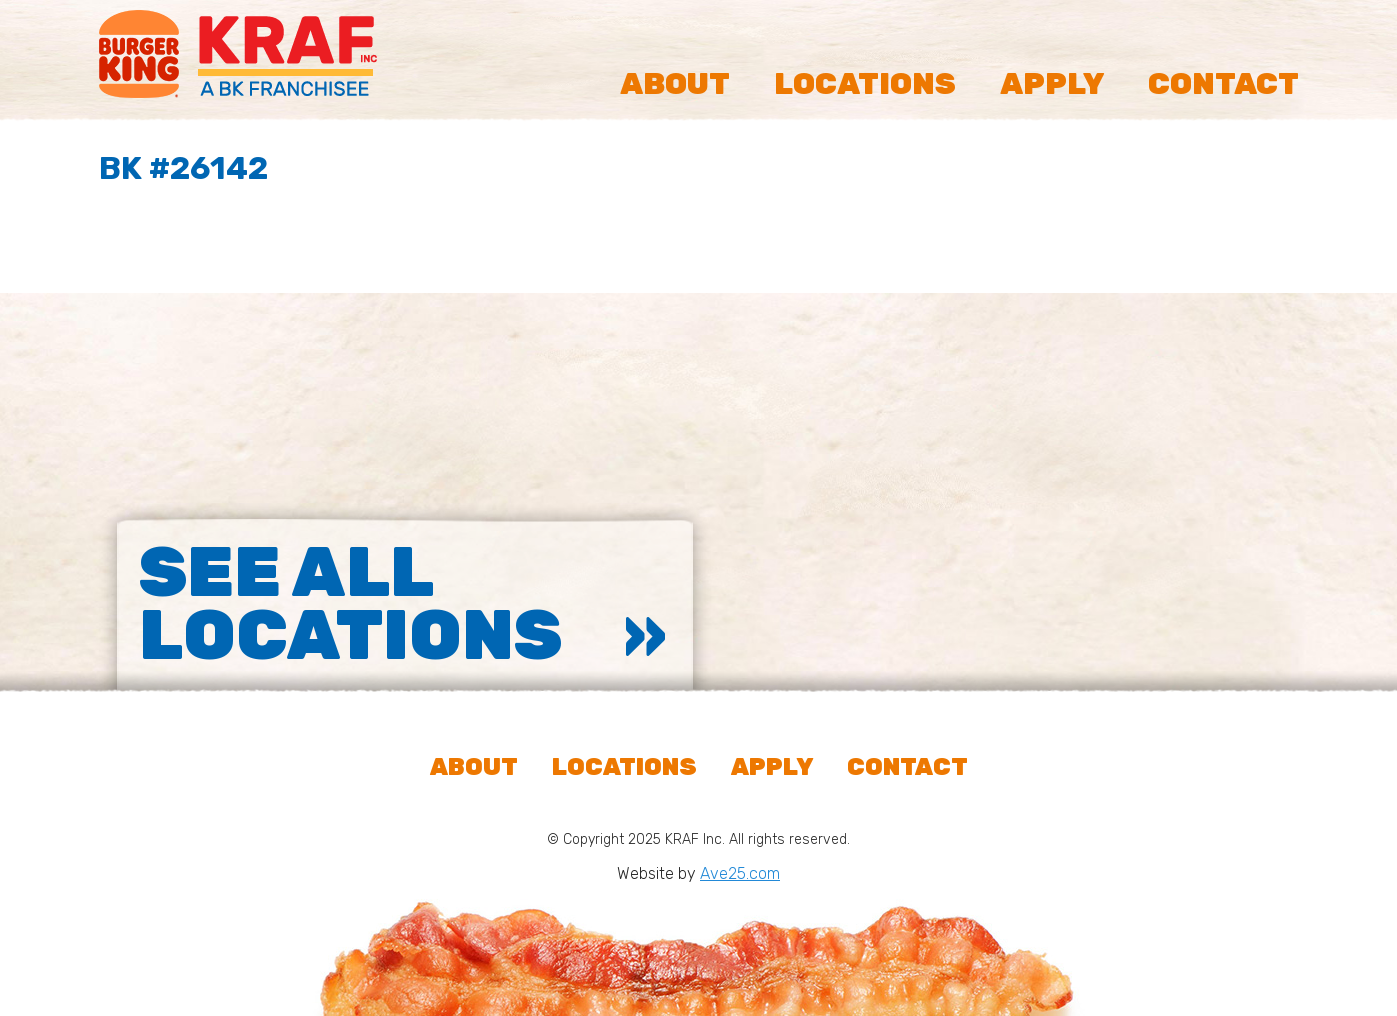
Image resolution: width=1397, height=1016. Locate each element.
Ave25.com (740, 873)
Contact (1223, 84)
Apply (1052, 84)
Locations (865, 84)
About (675, 84)
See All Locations (350, 604)
